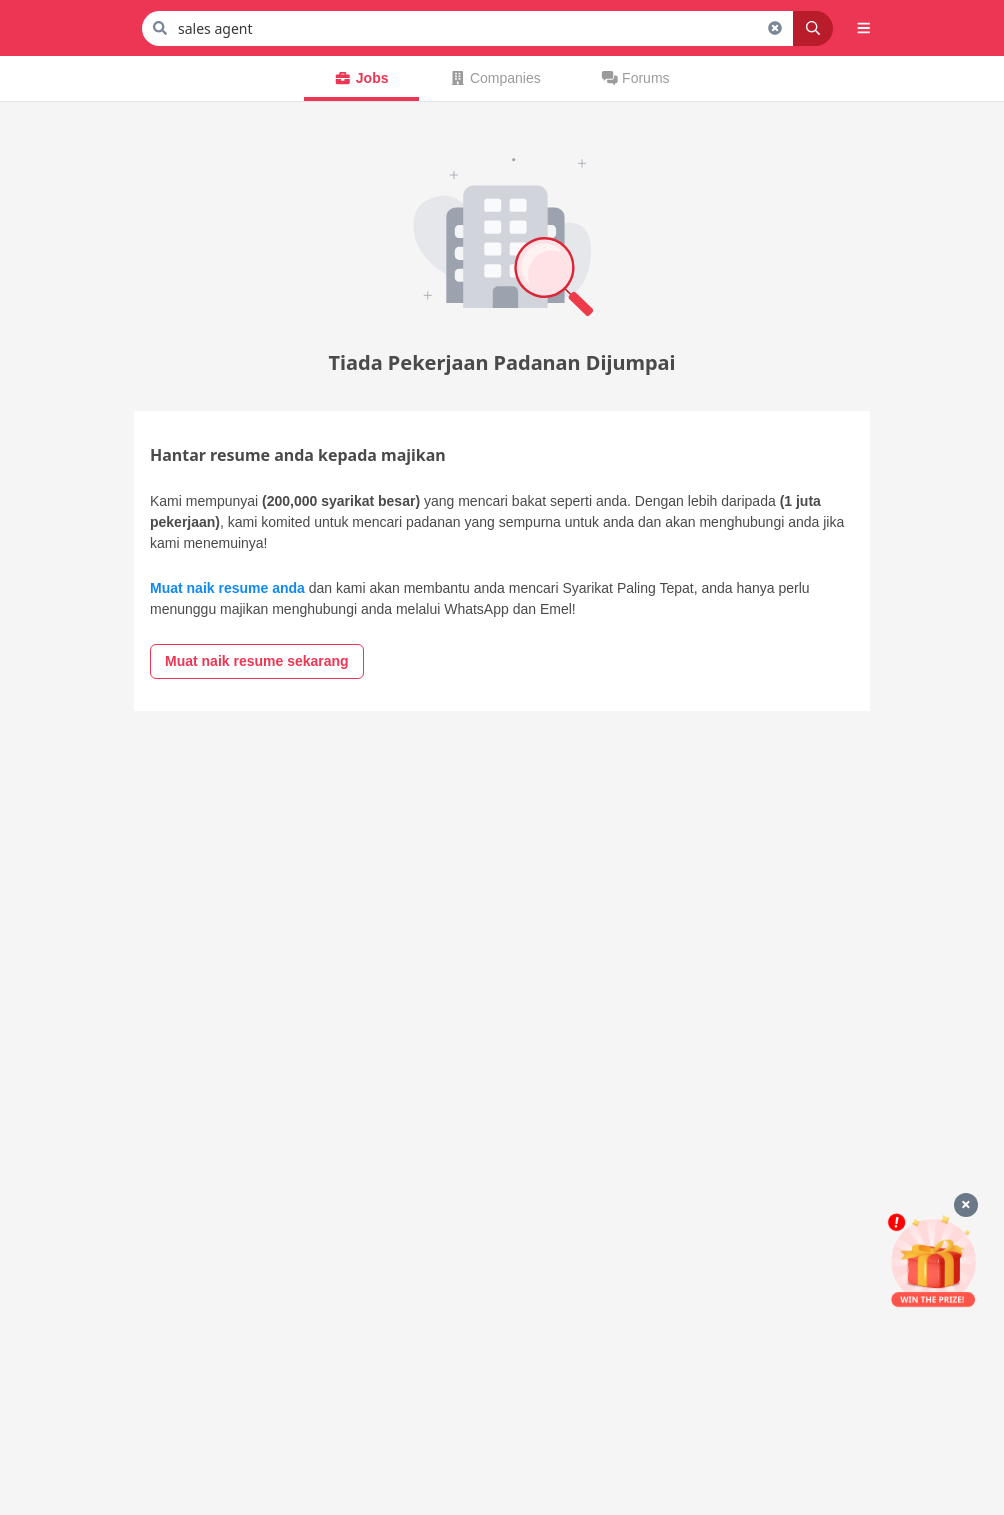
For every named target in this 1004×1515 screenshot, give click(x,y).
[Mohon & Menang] (933, 1260)
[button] (864, 28)
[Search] (813, 28)
